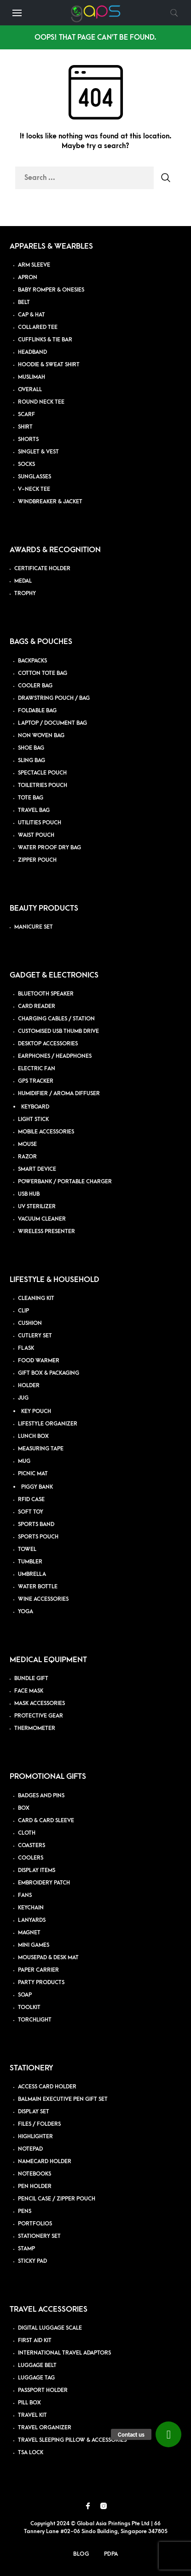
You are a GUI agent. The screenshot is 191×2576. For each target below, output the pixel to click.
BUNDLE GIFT (31, 1679)
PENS (24, 2211)
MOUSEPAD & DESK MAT (48, 1958)
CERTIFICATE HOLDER (42, 569)
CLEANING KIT (36, 1298)
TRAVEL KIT (32, 2415)
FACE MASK (28, 1691)
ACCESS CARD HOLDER (47, 2087)
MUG (24, 1461)
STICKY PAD (32, 2261)
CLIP (23, 1311)
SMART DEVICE (37, 1169)
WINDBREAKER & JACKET (50, 502)
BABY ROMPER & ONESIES (51, 290)
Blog (81, 2554)
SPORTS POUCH (38, 1537)
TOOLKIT (29, 2007)
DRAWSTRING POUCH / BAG (54, 698)
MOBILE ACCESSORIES (46, 1132)
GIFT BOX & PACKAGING (48, 1373)
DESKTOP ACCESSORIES (48, 1044)
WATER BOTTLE (38, 1587)
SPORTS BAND (36, 1524)
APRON (27, 277)
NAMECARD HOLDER (44, 2162)
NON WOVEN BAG (41, 736)
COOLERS (30, 1858)
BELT (24, 302)
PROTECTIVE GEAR (38, 1716)
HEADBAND (32, 352)
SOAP (25, 1995)
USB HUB (29, 1194)
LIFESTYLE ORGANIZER (47, 1424)
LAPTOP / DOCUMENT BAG (52, 723)
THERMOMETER (34, 1728)
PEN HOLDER (35, 2186)
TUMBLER (30, 1562)
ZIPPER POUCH (37, 860)
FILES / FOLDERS (39, 2124)
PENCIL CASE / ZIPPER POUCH (56, 2199)
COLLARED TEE (38, 327)
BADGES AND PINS (41, 1796)
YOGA (25, 1612)
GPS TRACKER (35, 1081)
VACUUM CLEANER (42, 1219)
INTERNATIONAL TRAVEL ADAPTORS (64, 2353)
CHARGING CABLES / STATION (56, 1019)
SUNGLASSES (34, 477)
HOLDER (29, 1386)
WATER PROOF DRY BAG (49, 848)
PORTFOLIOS (35, 2224)
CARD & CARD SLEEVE (46, 1821)
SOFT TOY (30, 1512)
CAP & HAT (31, 315)
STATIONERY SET (39, 2236)
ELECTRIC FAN (36, 1069)
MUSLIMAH (31, 377)
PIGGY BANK (37, 1487)
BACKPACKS (32, 661)
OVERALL (30, 390)
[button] (168, 2434)
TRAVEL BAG (34, 810)
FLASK (26, 1348)
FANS (25, 1895)
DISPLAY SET (33, 2112)
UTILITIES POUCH (39, 823)
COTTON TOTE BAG (42, 673)
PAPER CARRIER (38, 1970)
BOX (23, 1808)
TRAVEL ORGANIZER (44, 2428)
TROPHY (25, 593)
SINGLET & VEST (38, 452)
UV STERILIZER (37, 1207)
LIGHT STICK (33, 1119)
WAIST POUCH (36, 835)
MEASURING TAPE (41, 1449)
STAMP (26, 2249)
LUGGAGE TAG (36, 2378)
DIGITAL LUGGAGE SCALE (50, 2328)
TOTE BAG (30, 798)
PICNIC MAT (33, 1474)
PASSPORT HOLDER (43, 2390)
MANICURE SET (33, 927)
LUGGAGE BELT (37, 2365)
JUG (23, 1398)
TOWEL (27, 1549)
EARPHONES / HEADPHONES (55, 1056)
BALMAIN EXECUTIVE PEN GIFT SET (63, 2099)
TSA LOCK (30, 2453)
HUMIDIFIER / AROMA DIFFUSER (59, 1094)
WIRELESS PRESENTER (46, 1231)
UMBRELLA (32, 1574)
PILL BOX (29, 2403)
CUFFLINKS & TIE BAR (45, 340)
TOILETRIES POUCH (42, 785)
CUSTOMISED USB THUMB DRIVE (58, 1031)
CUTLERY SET (35, 1336)
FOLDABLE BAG (37, 711)
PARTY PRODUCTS (41, 1983)
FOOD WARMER (38, 1361)
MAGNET (29, 1933)
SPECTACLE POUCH (42, 773)
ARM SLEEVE (34, 265)
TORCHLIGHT (35, 2020)
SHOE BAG (31, 748)
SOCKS (26, 464)
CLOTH (26, 1833)
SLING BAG (31, 760)
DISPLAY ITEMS (36, 1870)
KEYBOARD (35, 1107)
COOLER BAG (35, 686)
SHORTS (28, 439)
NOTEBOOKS (34, 2174)
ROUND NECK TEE (41, 402)
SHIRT (25, 427)
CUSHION (30, 1323)
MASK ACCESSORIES (39, 1703)
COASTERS (31, 1846)
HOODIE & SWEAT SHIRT (49, 365)
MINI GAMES (33, 1945)
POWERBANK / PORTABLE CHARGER (65, 1182)
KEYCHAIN (31, 1908)
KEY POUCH (36, 1411)
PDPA (111, 2554)
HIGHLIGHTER (35, 2137)
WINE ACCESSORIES (43, 1599)
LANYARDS (32, 1920)
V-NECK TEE (34, 489)
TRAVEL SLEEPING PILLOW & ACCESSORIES (72, 2440)
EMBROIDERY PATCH (44, 1883)
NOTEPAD (30, 2149)
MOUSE (27, 1144)
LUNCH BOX (33, 1436)
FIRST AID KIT (35, 2340)
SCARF (26, 414)
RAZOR (27, 1157)
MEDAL (23, 581)
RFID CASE (31, 1500)
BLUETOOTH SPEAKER (46, 994)
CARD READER (36, 1006)
